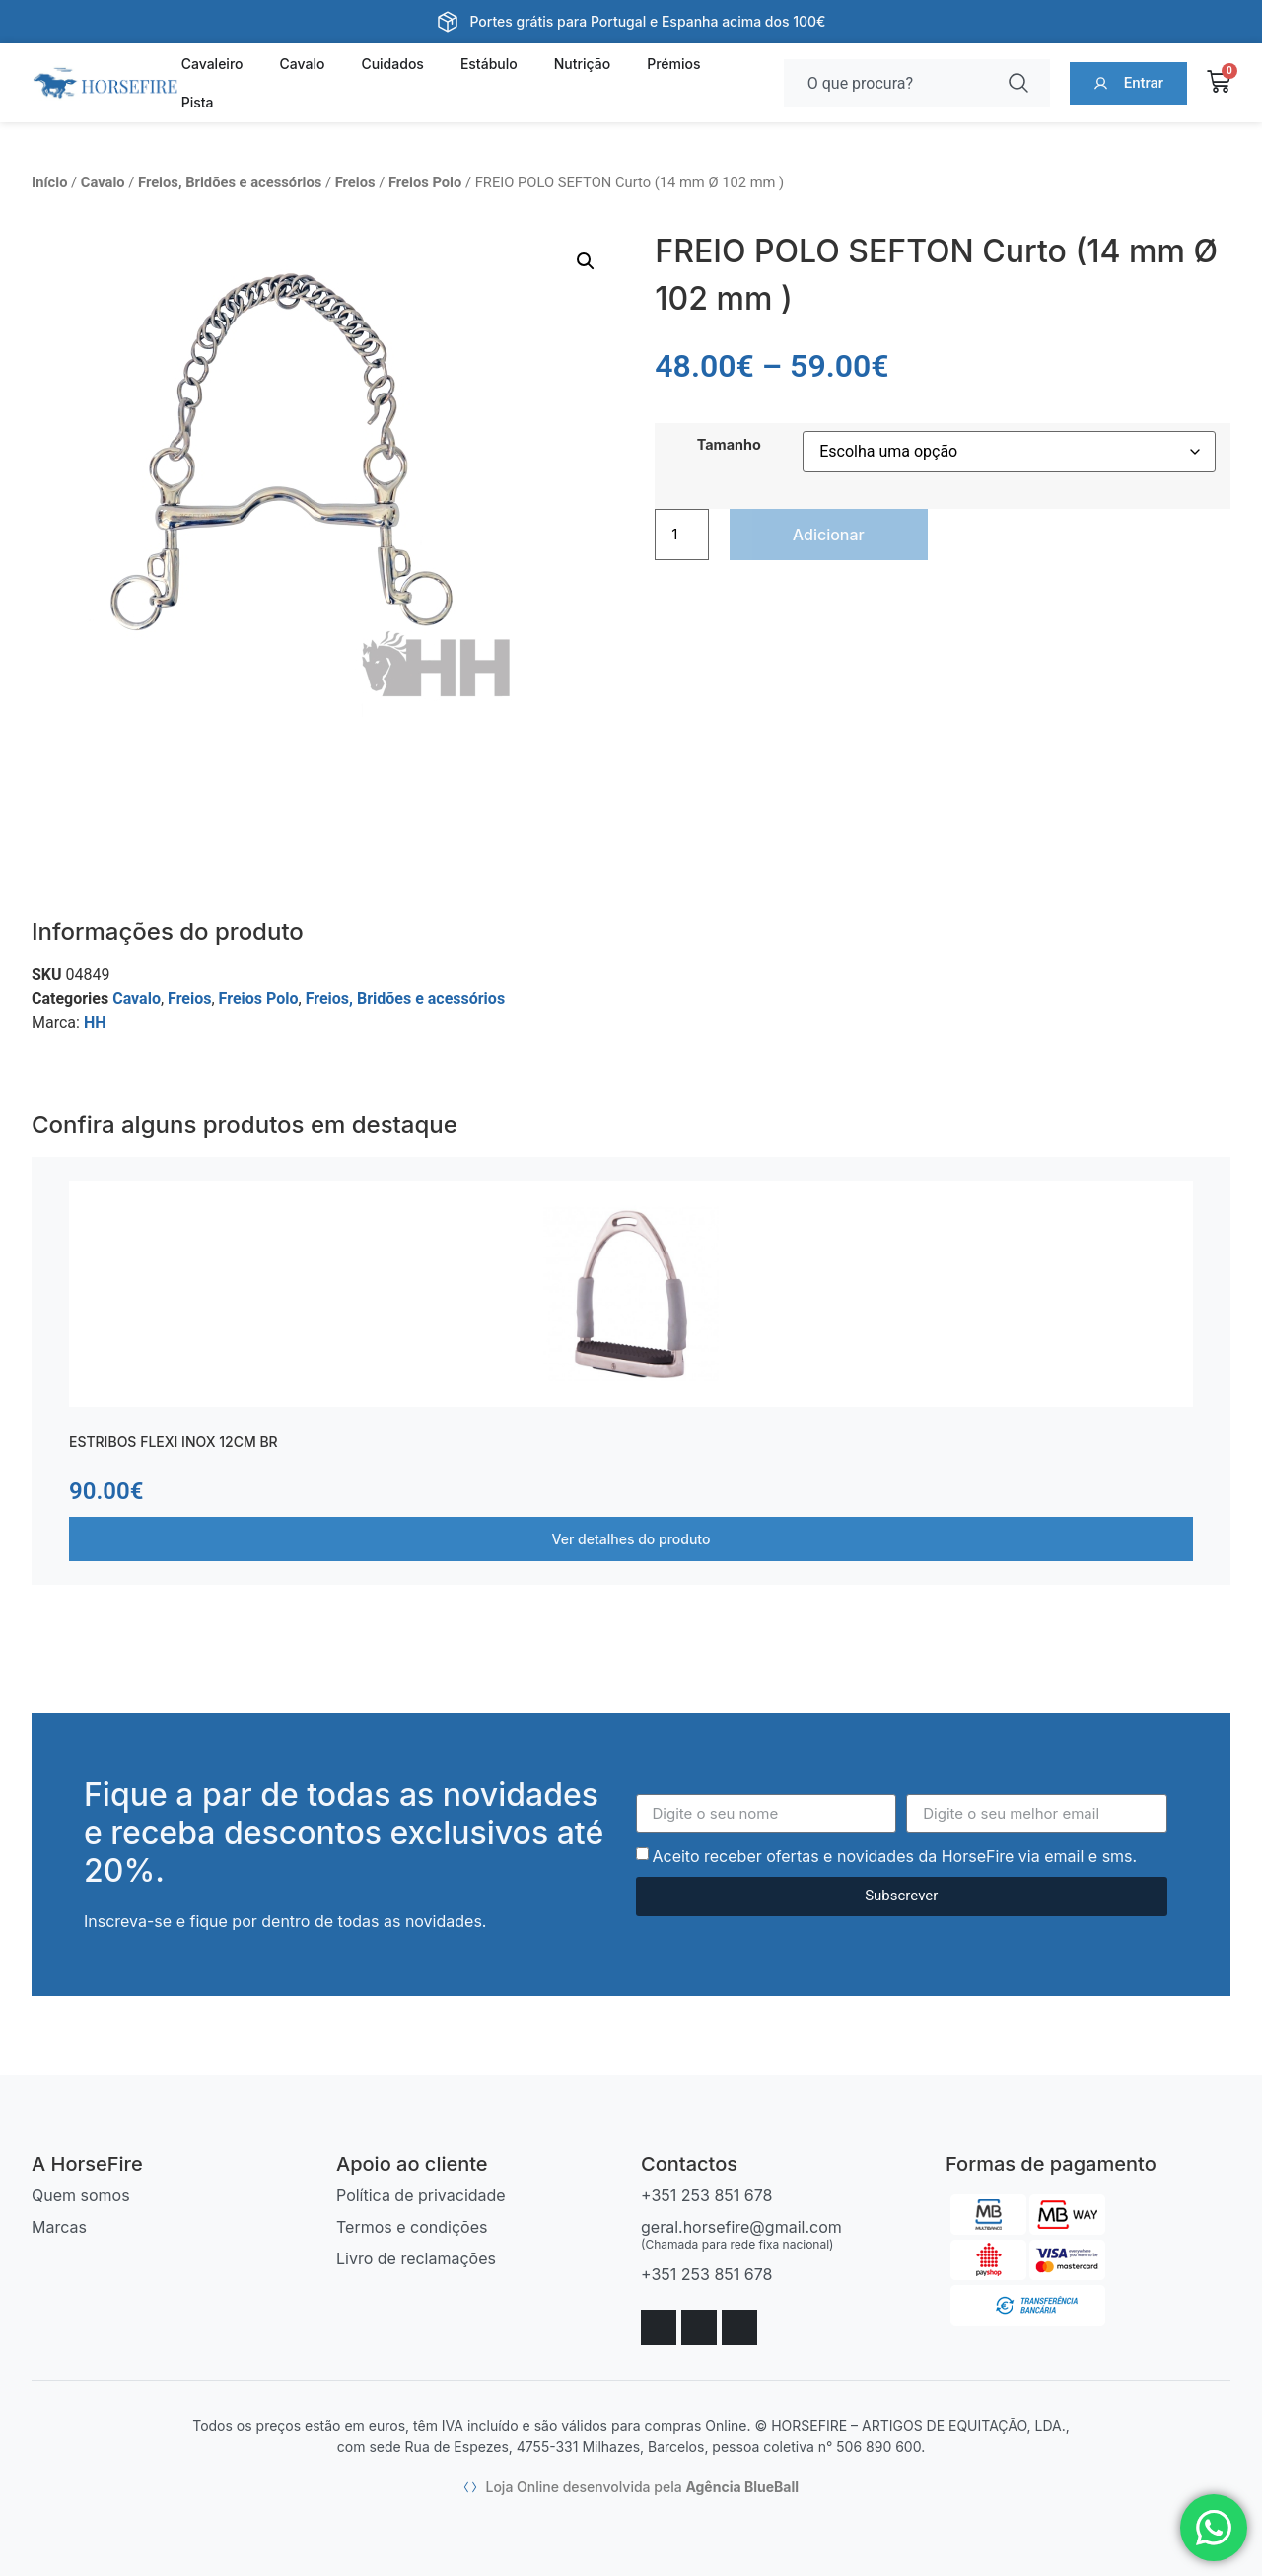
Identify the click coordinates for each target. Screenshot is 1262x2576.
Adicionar (829, 534)
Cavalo (103, 182)
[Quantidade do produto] (681, 534)
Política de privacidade (421, 2195)
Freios (355, 182)
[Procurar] (1022, 83)
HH (95, 1022)
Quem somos (81, 2195)
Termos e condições (411, 2227)
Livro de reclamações (416, 2258)
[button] (585, 261)
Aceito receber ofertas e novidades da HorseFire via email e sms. (894, 1856)
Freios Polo (424, 182)
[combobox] (889, 83)
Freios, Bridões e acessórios (229, 182)
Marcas (59, 2227)
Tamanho (729, 445)
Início (49, 182)
